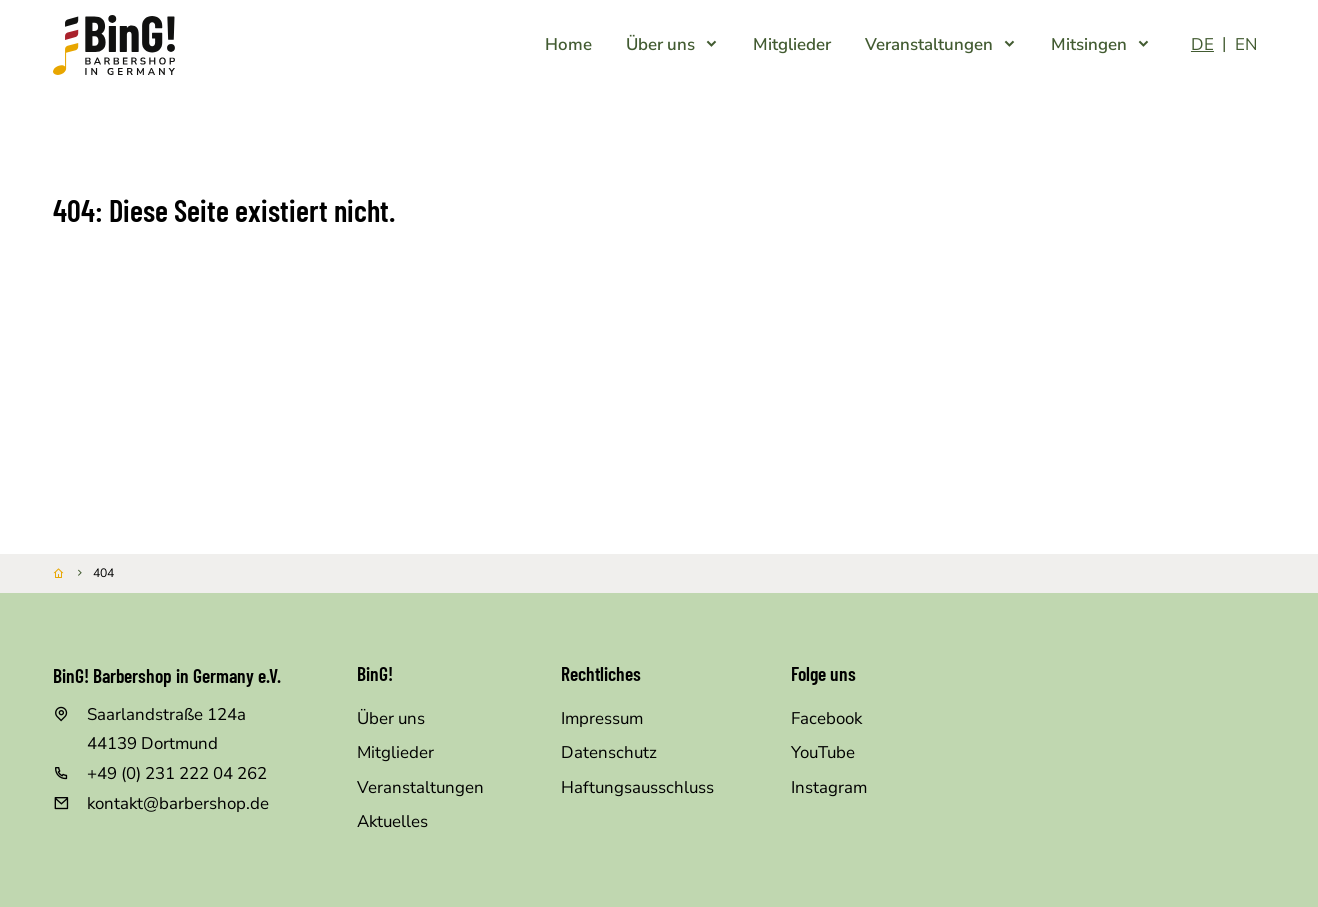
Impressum (602, 718)
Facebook (826, 718)
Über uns (391, 718)
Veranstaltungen (420, 787)
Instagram (829, 787)
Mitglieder (395, 752)
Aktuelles (392, 821)
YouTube (823, 752)
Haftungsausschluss (637, 787)
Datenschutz (609, 752)
